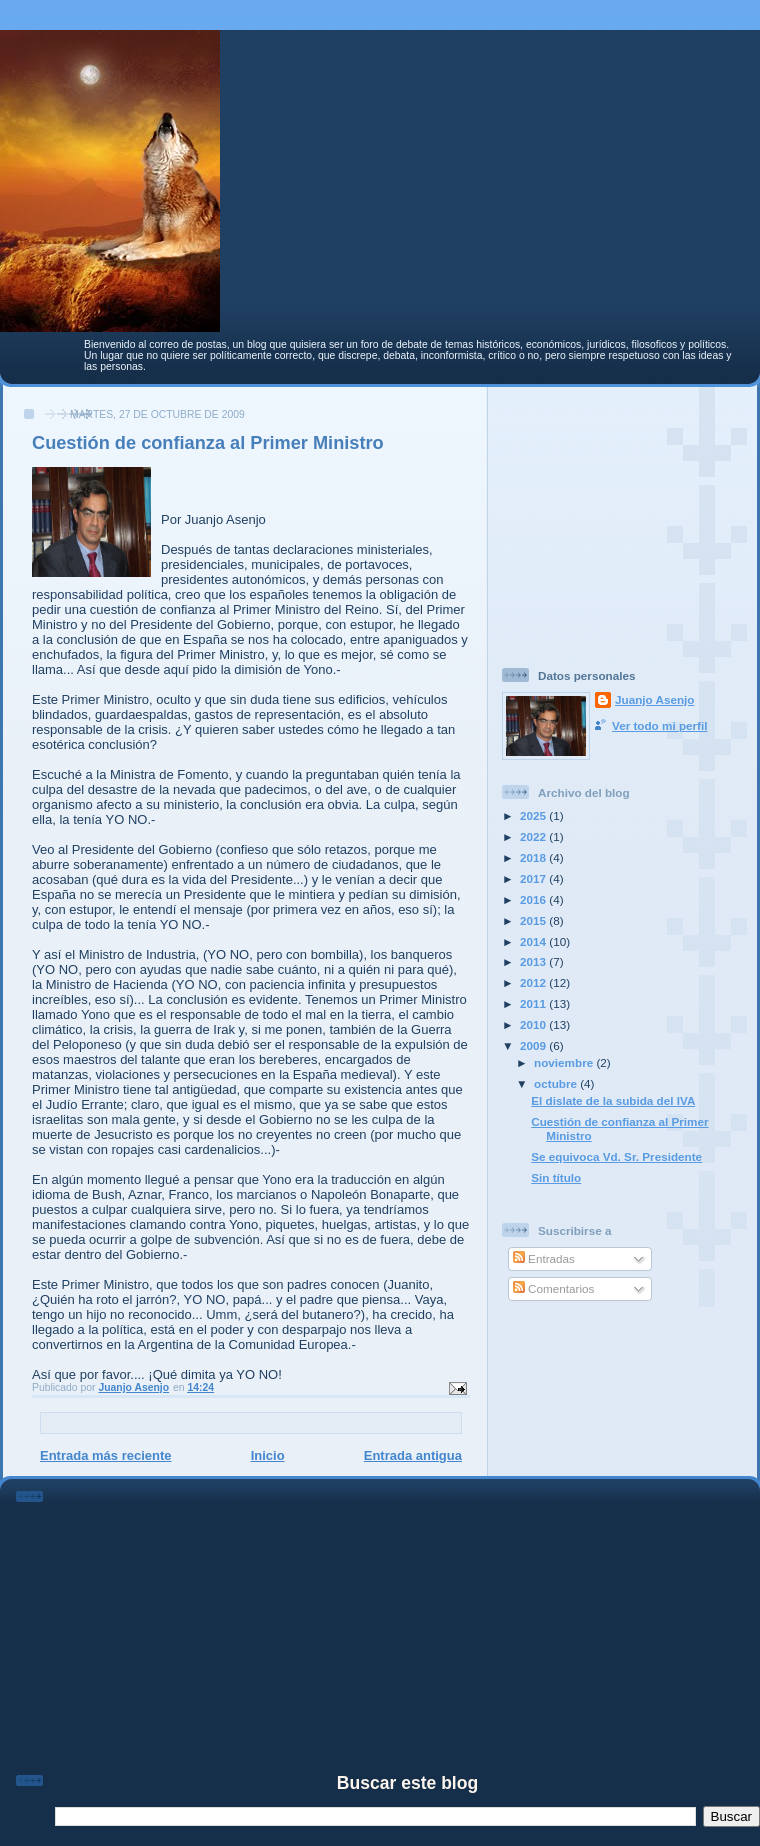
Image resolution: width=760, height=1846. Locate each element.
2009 (534, 1045)
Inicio (268, 1455)
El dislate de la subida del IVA (613, 1100)
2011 (534, 1003)
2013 (534, 961)
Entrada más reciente (106, 1455)
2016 (534, 899)
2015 (534, 920)
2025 (534, 815)
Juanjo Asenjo (654, 699)
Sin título (556, 1177)
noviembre (565, 1062)
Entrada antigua (413, 1455)
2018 (534, 857)
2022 (534, 836)
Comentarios (554, 1288)
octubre (557, 1083)
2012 (534, 982)
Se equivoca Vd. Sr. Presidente (616, 1156)
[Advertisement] (627, 519)
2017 (534, 878)
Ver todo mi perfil (659, 725)
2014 (534, 941)
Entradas (544, 1258)
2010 (534, 1024)
